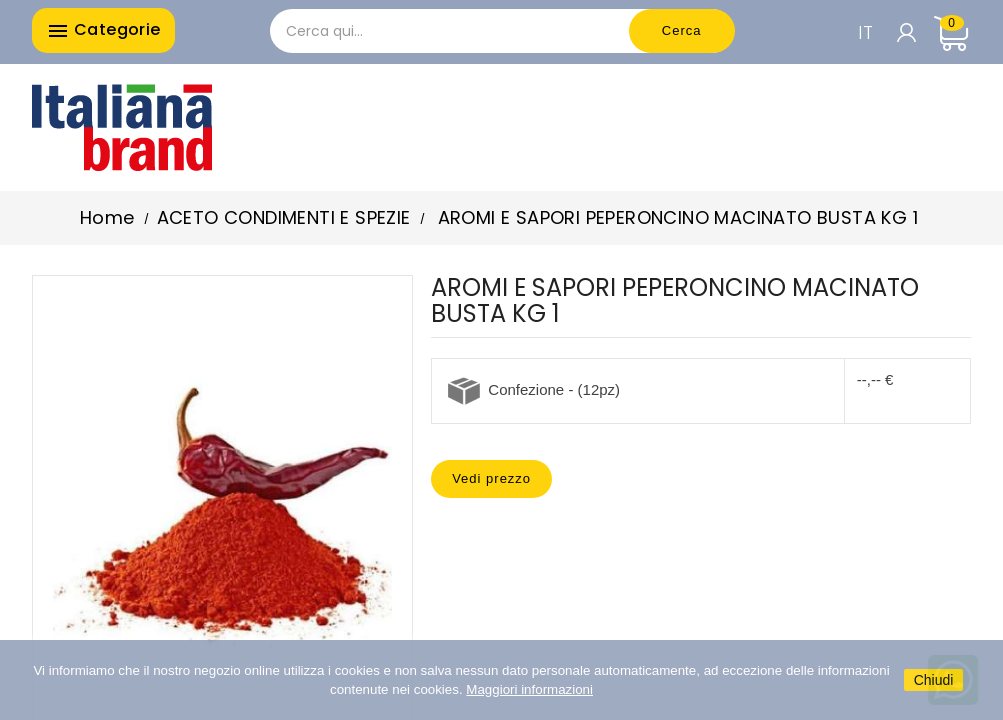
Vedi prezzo (491, 478)
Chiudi (934, 680)
